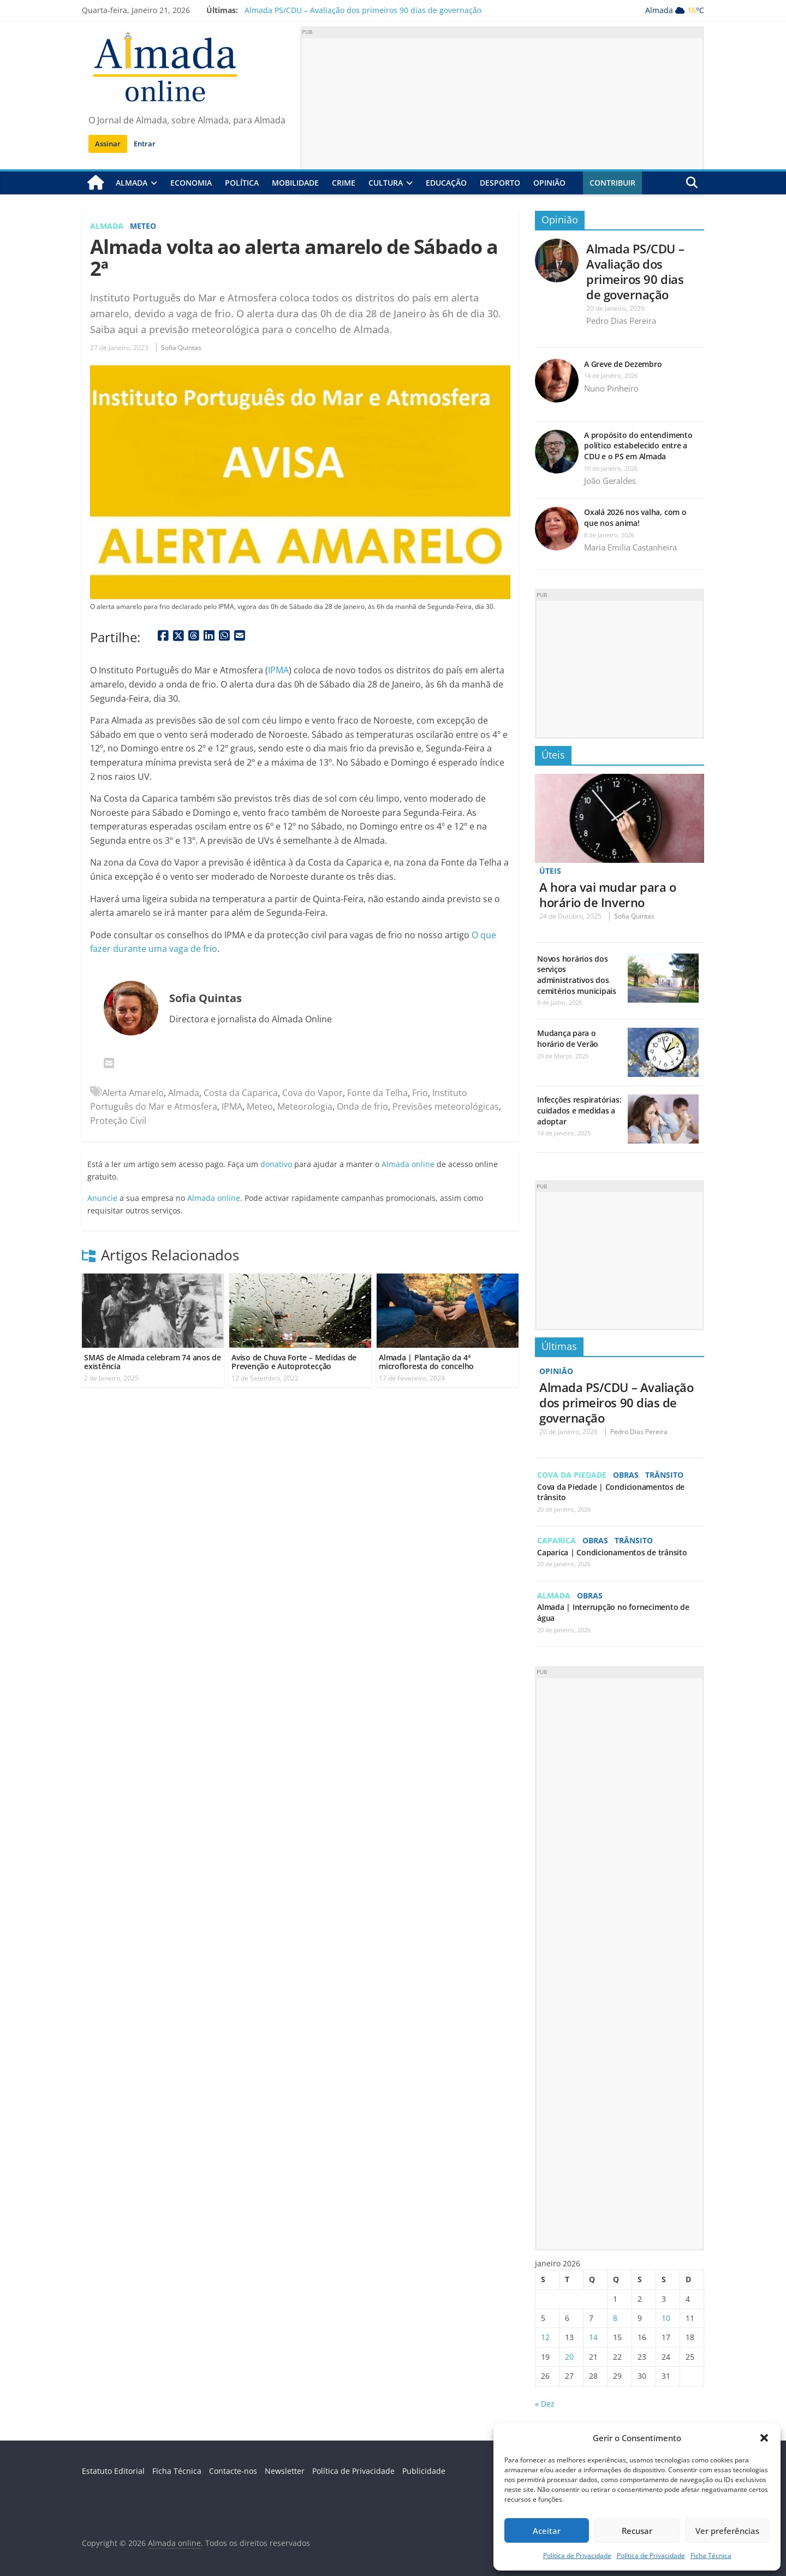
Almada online (408, 1164)
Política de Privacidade (577, 2555)
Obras (626, 1474)
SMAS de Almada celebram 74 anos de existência (152, 1361)
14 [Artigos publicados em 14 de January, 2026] (593, 2336)
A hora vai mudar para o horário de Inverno (607, 894)
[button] (764, 2437)
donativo (276, 1164)
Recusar (637, 2530)
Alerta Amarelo (133, 1092)
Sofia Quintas (181, 347)
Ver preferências (727, 2530)
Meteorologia (304, 1106)
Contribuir (612, 182)
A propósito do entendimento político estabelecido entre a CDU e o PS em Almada (638, 445)
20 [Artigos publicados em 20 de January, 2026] (569, 2355)
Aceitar (547, 2530)
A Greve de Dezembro (623, 364)
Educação (446, 182)
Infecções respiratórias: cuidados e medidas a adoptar (579, 1110)
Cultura (385, 182)
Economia (191, 182)
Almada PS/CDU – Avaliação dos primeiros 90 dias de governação (363, 10)
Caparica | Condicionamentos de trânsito (612, 1551)
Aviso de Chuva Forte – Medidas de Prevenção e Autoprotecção (293, 1361)
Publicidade (423, 2470)
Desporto (500, 182)
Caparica (556, 1540)
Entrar (145, 144)
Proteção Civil (118, 1121)
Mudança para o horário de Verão (567, 1038)
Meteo (143, 226)
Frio (420, 1092)
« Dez (545, 2402)
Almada (131, 182)
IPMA (278, 670)
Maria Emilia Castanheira (630, 547)
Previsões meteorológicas (445, 1106)
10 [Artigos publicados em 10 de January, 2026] (666, 2317)
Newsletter (285, 2470)
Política (242, 182)
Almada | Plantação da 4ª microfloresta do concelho (426, 1361)
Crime (343, 182)
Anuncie (102, 1197)
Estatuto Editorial (113, 2470)
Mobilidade (295, 182)
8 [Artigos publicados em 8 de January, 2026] (615, 2317)
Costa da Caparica (241, 1092)
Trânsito (664, 1474)
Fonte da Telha (377, 1092)
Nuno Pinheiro (611, 388)
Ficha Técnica (710, 2555)
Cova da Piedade (571, 1474)
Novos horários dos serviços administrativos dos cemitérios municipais (576, 974)
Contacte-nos (233, 2470)
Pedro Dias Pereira (621, 320)
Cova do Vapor (312, 1092)
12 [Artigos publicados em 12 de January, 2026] (545, 2336)
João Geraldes (610, 480)
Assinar (108, 144)
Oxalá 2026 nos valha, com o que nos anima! (635, 517)
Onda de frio (362, 1106)
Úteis (553, 754)
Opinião (549, 182)
